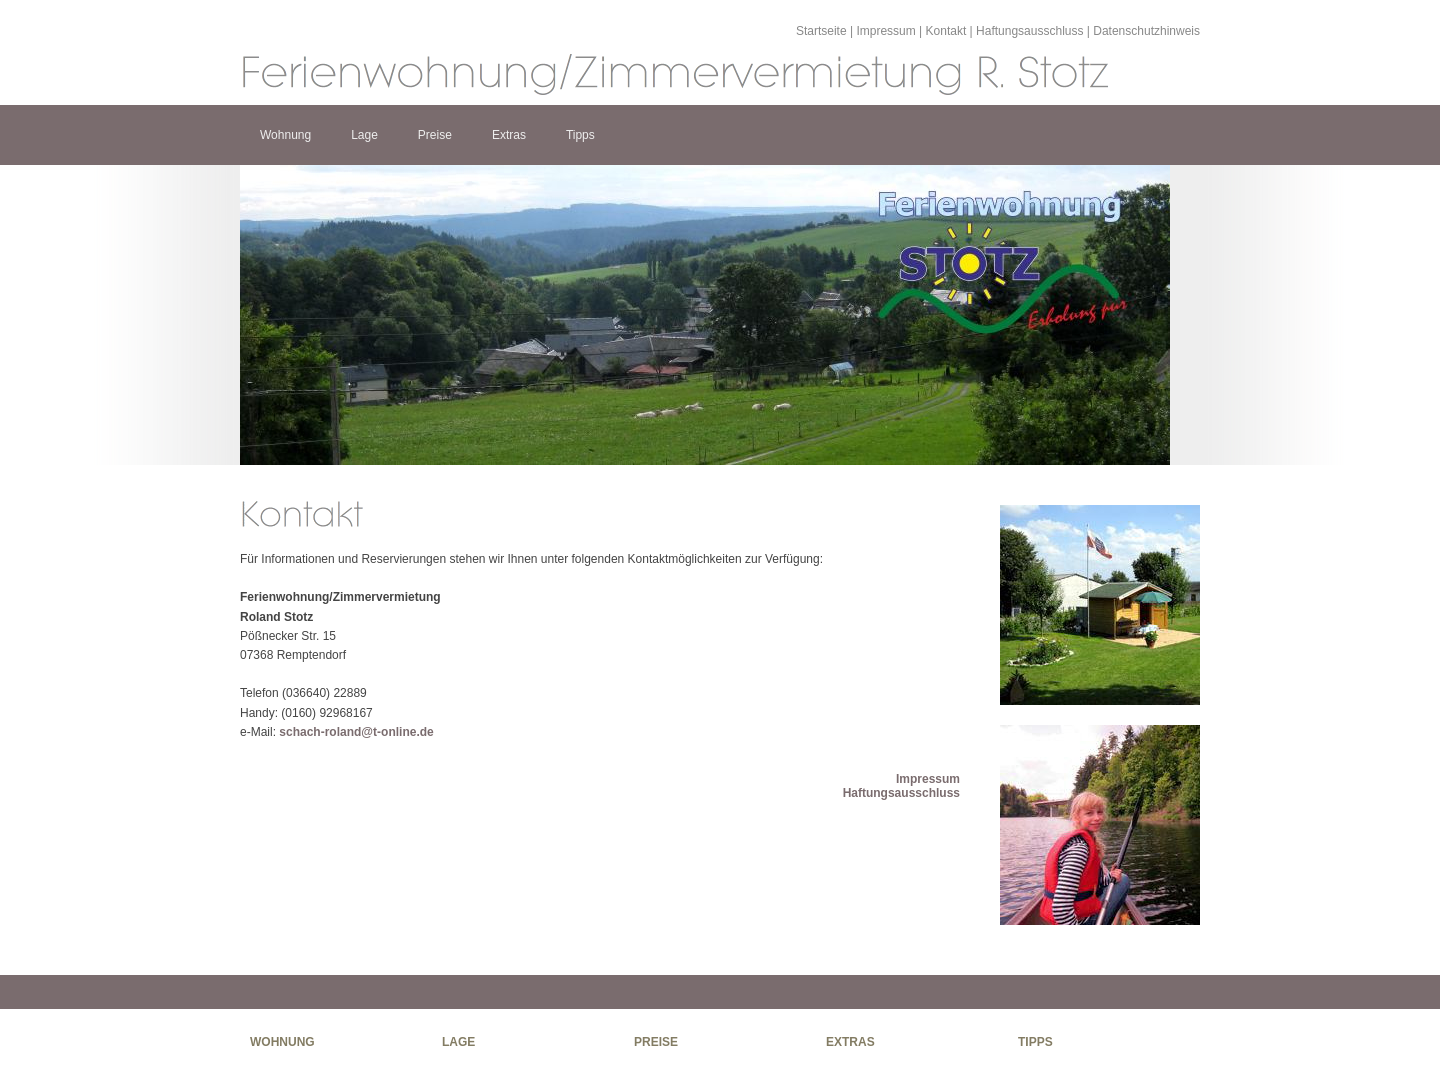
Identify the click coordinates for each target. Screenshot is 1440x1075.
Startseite (821, 31)
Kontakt (946, 31)
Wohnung (285, 135)
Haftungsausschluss (1029, 31)
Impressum (885, 31)
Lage (364, 135)
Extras (509, 135)
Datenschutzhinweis (1146, 31)
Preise (435, 135)
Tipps (580, 135)
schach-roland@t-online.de (356, 732)
